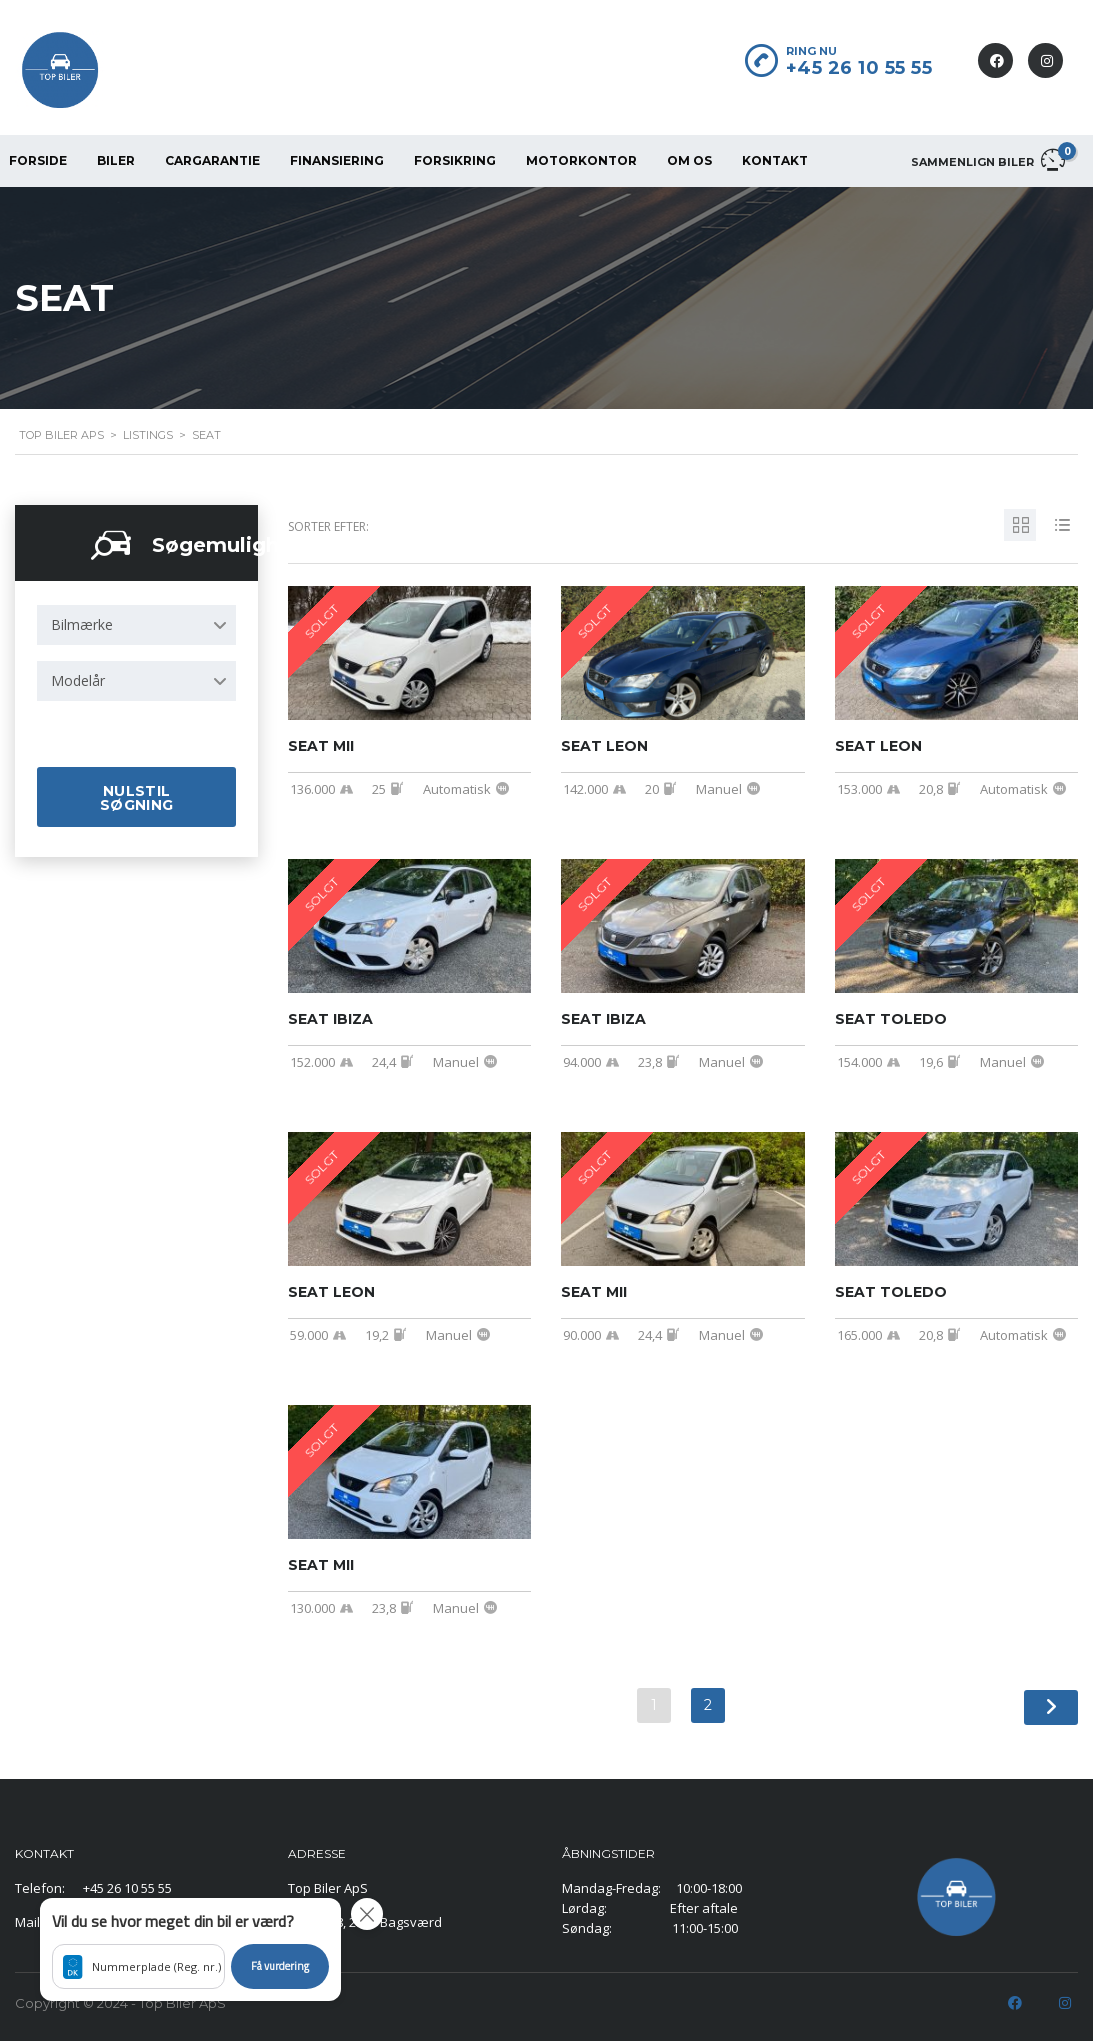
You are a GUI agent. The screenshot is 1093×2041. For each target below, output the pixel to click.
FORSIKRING (455, 160)
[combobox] (136, 625)
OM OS (689, 160)
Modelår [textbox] (78, 680)
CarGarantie (212, 160)
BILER (116, 160)
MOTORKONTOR (581, 160)
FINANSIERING (337, 160)
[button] (190, 1949)
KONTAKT (775, 160)
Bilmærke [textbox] (82, 624)
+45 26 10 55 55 (859, 68)
